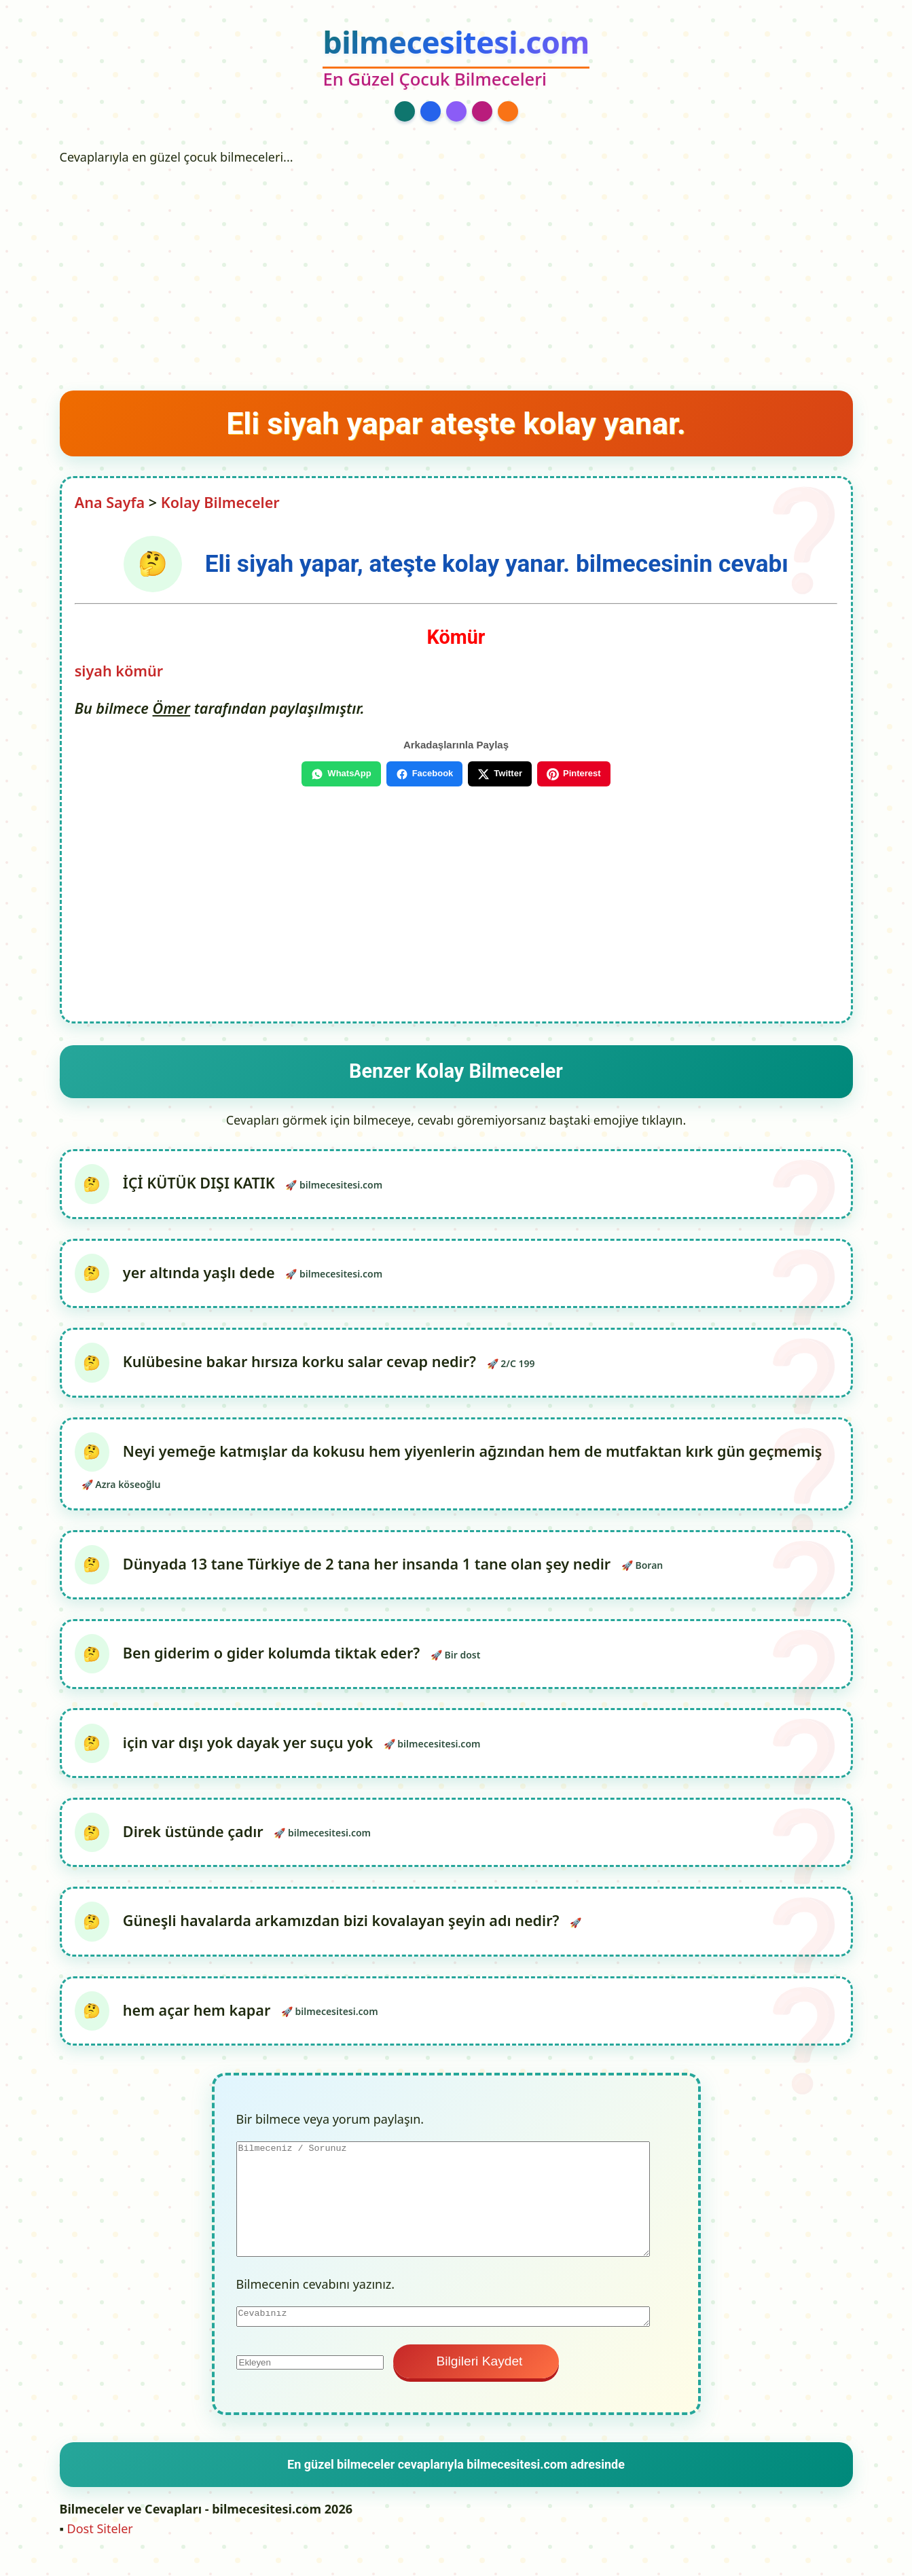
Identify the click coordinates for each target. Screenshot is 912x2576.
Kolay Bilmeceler (220, 502)
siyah (93, 671)
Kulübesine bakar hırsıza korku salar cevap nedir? (300, 1366)
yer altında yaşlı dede (200, 1275)
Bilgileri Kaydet (476, 2376)
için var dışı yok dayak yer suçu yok (249, 1752)
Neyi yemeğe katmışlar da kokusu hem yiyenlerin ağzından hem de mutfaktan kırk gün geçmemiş (474, 1456)
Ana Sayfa (110, 502)
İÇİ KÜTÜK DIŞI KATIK (200, 1184)
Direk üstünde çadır (194, 1843)
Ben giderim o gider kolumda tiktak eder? (272, 1661)
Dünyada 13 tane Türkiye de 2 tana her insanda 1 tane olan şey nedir (368, 1570)
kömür (139, 671)
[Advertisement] (456, 274)
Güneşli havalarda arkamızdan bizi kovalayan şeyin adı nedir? (342, 1934)
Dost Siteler (100, 2543)
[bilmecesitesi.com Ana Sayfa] (456, 59)
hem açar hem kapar (198, 2025)
